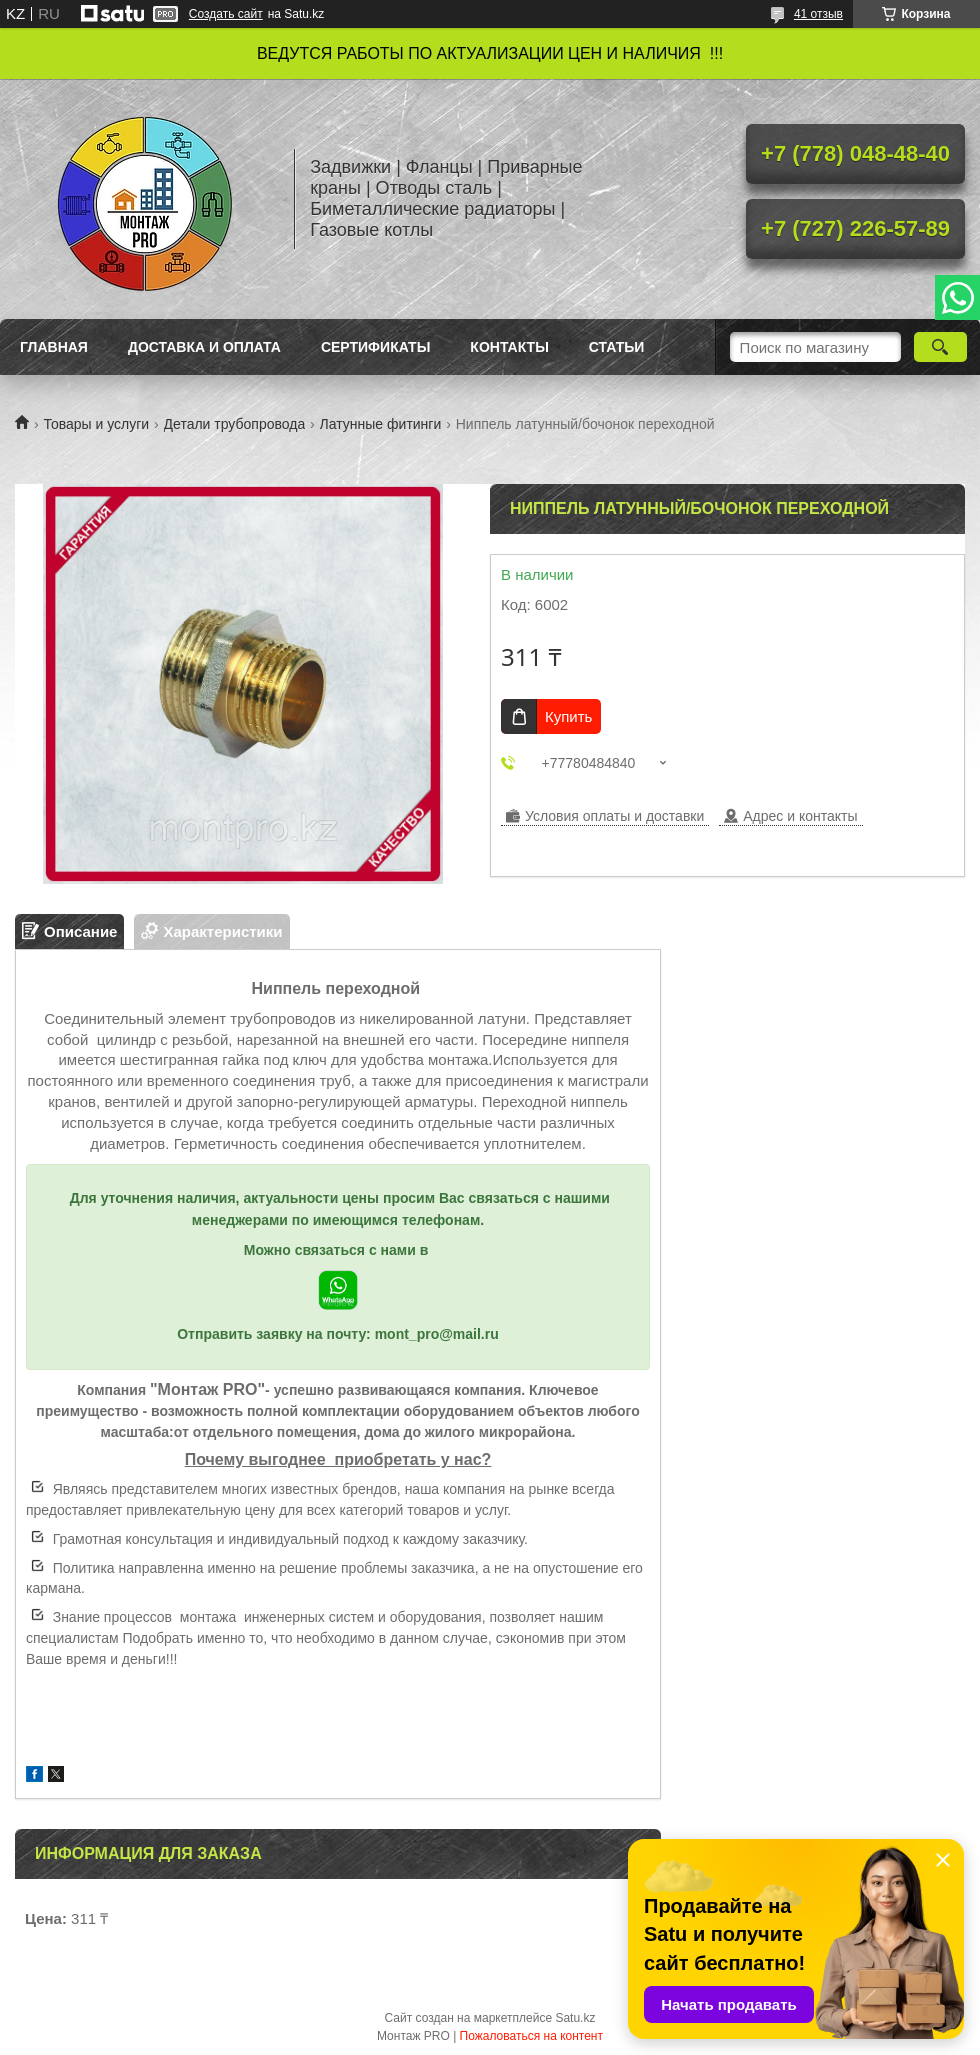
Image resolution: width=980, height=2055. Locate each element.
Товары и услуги (96, 424)
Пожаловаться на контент (531, 2036)
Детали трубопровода (235, 424)
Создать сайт (226, 14)
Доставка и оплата (204, 347)
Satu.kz (575, 2018)
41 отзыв (818, 14)
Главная (54, 347)
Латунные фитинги (381, 424)
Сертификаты (375, 347)
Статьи (617, 347)
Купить (568, 716)
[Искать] (940, 347)
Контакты (509, 347)
